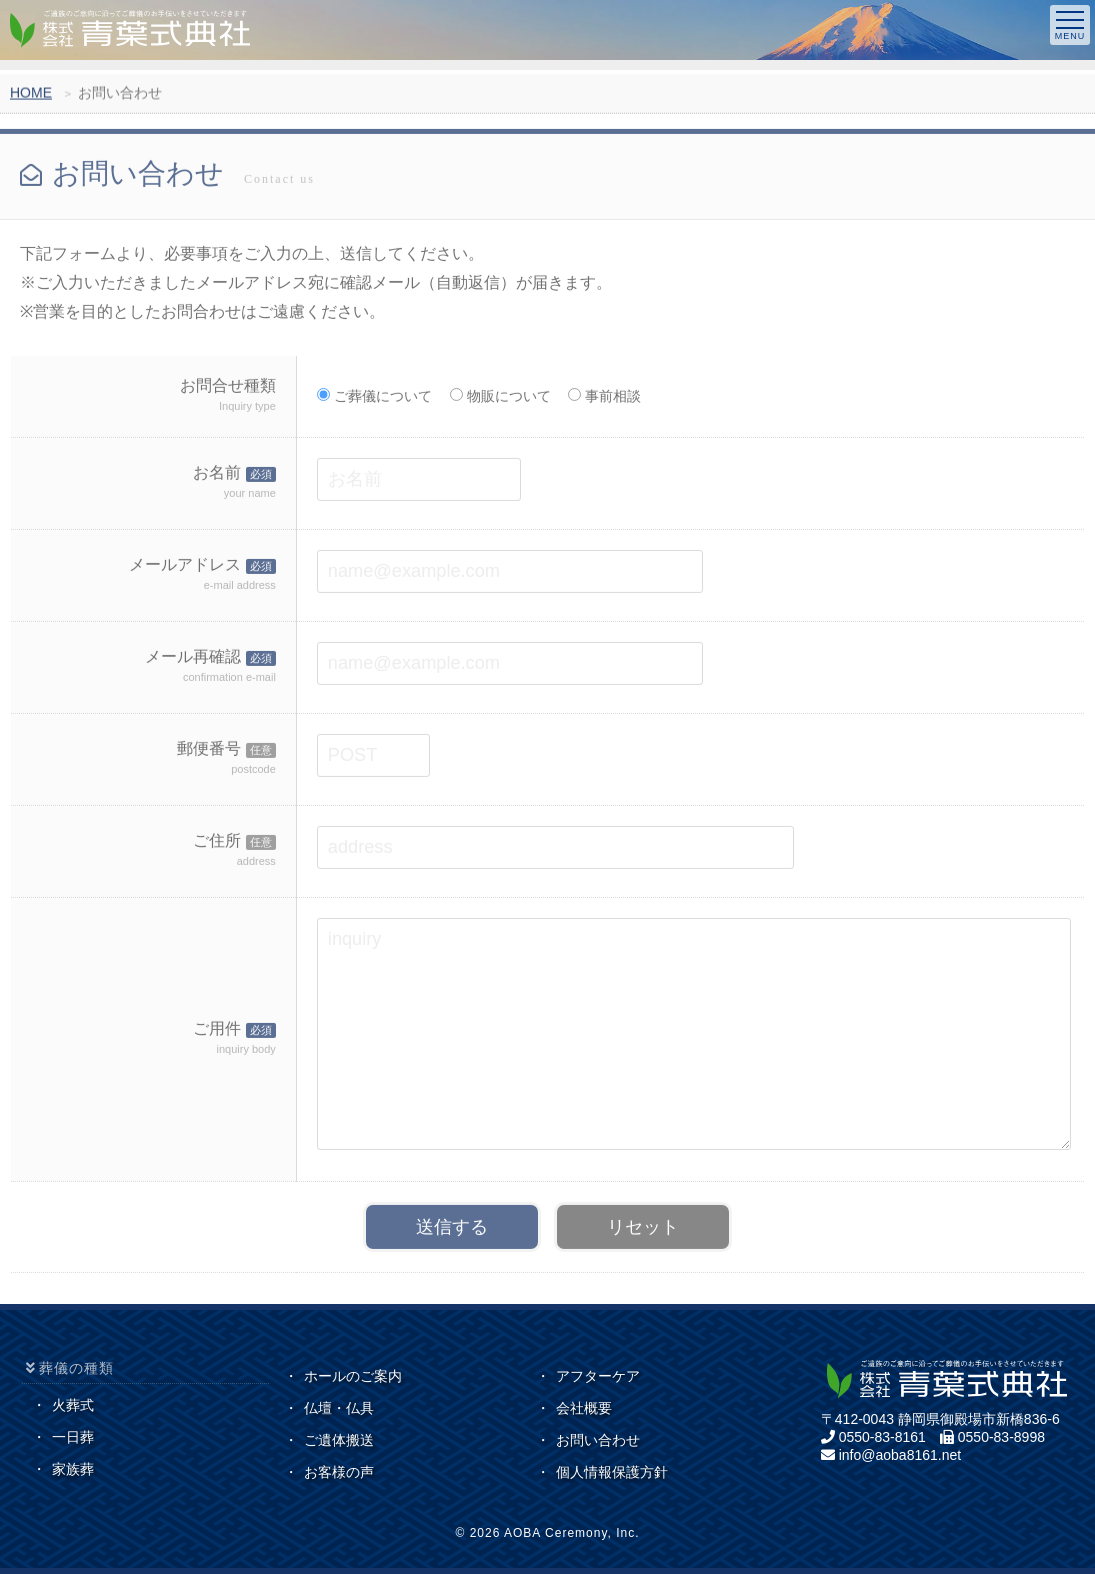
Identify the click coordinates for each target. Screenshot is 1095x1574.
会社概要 (584, 1408)
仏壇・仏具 (339, 1408)
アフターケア (598, 1376)
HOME (31, 96)
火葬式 (73, 1405)
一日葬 (73, 1437)
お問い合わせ (598, 1440)
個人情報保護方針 (612, 1472)
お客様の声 (339, 1472)
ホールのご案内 (353, 1376)
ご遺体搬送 (339, 1440)
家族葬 (73, 1469)
